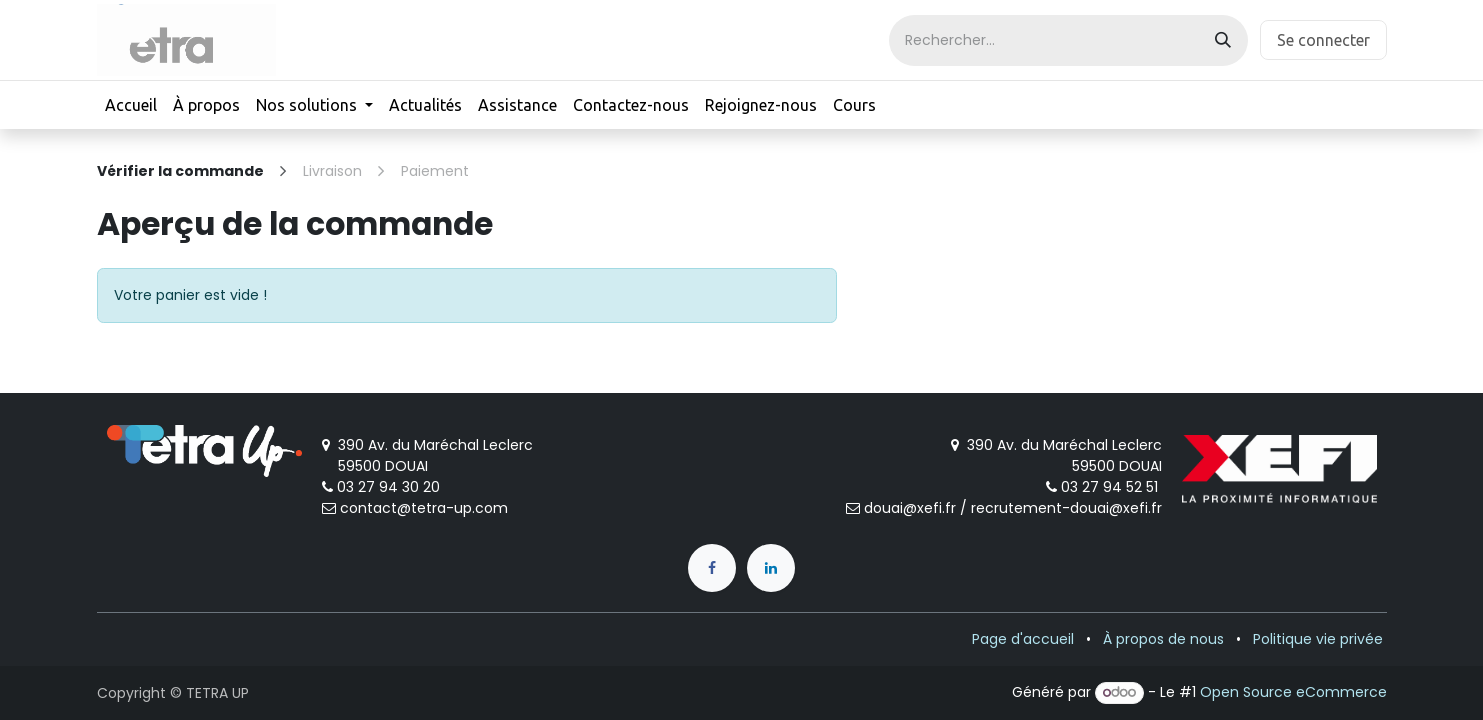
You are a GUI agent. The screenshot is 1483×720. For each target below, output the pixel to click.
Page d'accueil (1023, 639)
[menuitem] (131, 105)
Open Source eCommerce (1293, 692)
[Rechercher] (1223, 40)
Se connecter (1323, 40)
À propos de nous (1163, 639)
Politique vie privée (1318, 639)
